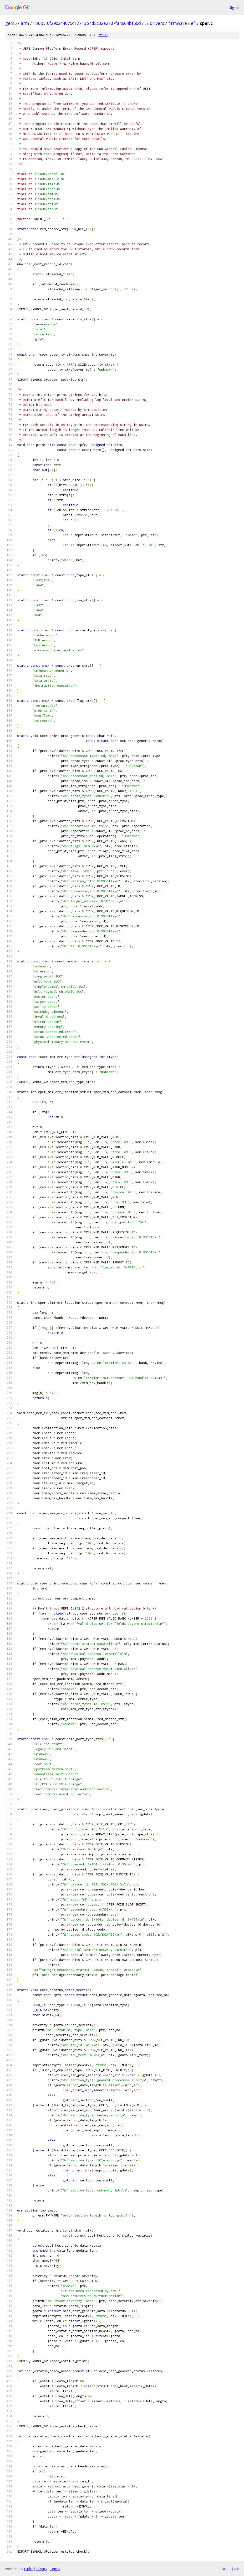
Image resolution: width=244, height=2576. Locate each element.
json (235, 2568)
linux (38, 23)
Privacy (41, 2568)
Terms (55, 2568)
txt (224, 2568)
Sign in (234, 7)
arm (25, 23)
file (103, 35)
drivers (157, 23)
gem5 (11, 23)
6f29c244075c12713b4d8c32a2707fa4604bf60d (94, 23)
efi (193, 23)
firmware (177, 23)
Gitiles (28, 2568)
